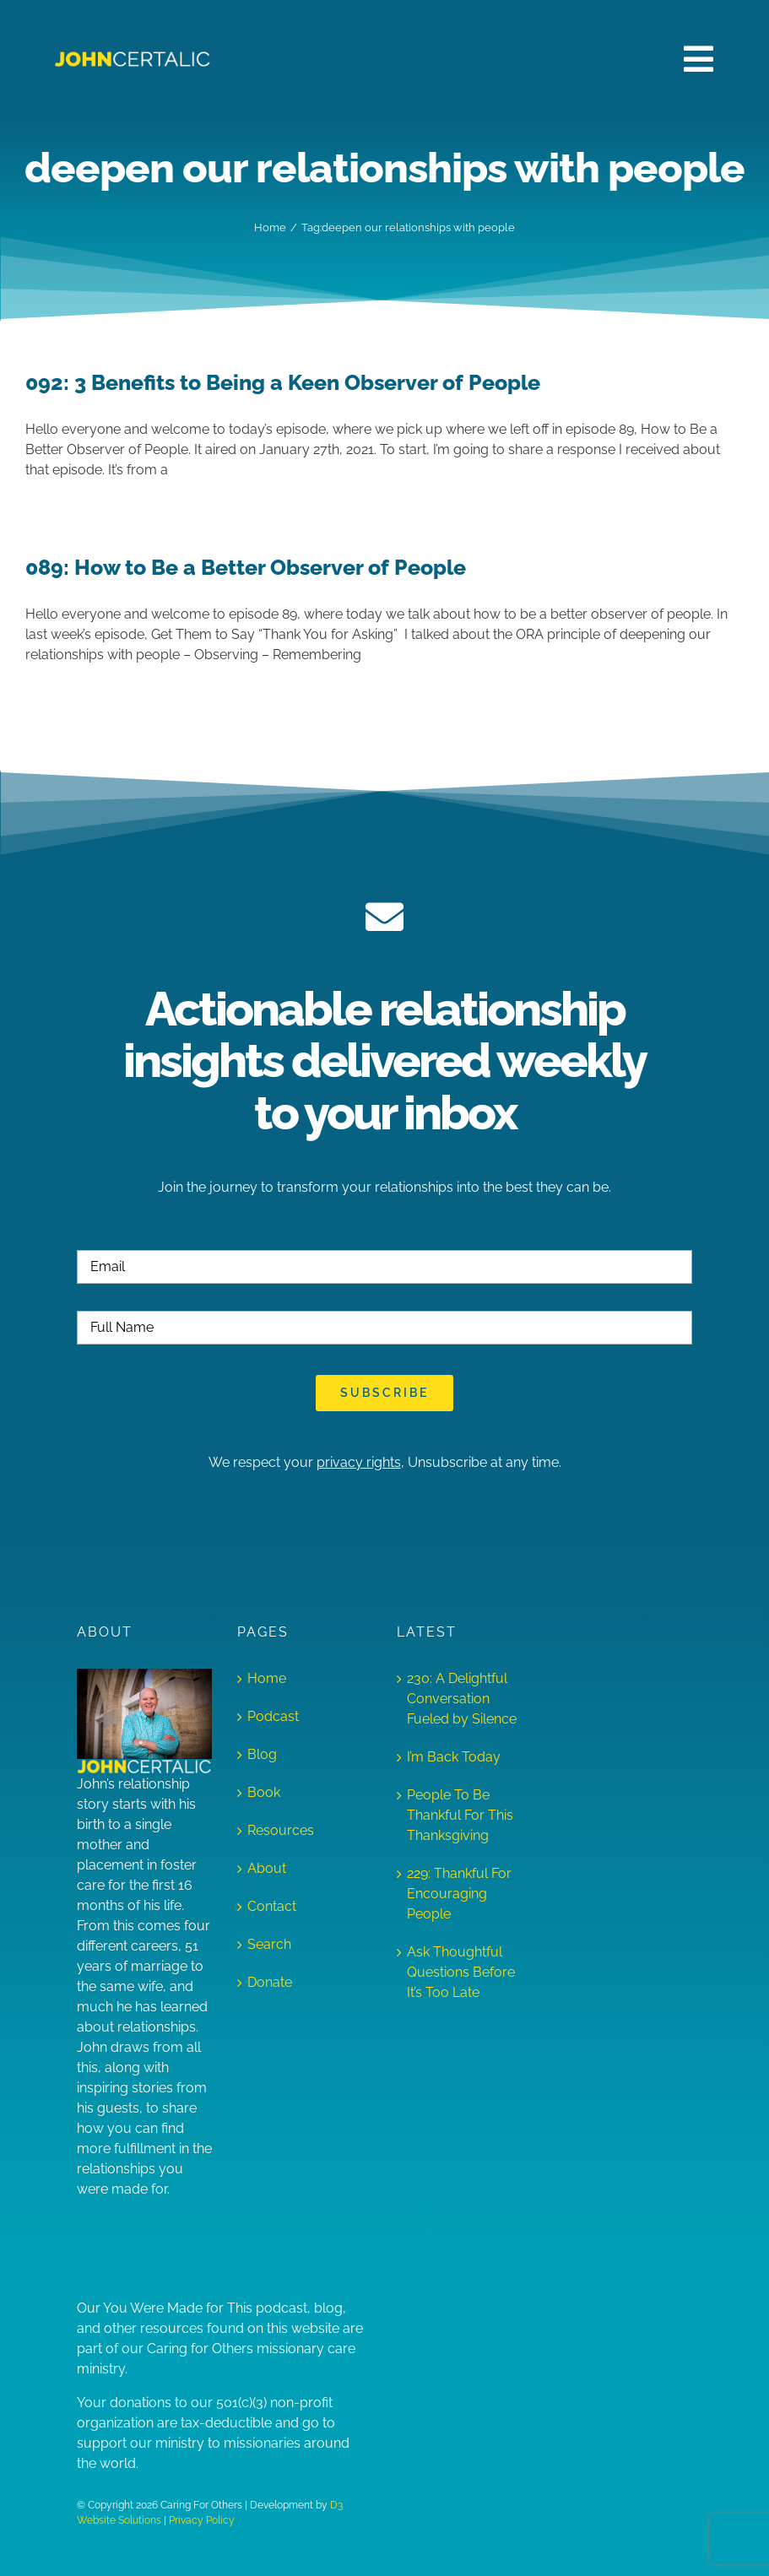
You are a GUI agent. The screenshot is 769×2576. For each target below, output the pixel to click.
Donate (269, 1982)
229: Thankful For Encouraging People (459, 1893)
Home (266, 1678)
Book (263, 1792)
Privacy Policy (202, 2520)
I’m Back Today (454, 1757)
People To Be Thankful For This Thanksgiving (460, 1815)
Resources (280, 1830)
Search (269, 1944)
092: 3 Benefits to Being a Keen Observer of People (282, 383)
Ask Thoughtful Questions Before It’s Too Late (461, 1972)
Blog (262, 1754)
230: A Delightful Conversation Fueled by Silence (462, 1698)
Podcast (273, 1716)
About (266, 1868)
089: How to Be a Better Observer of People (245, 567)
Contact (271, 1906)
